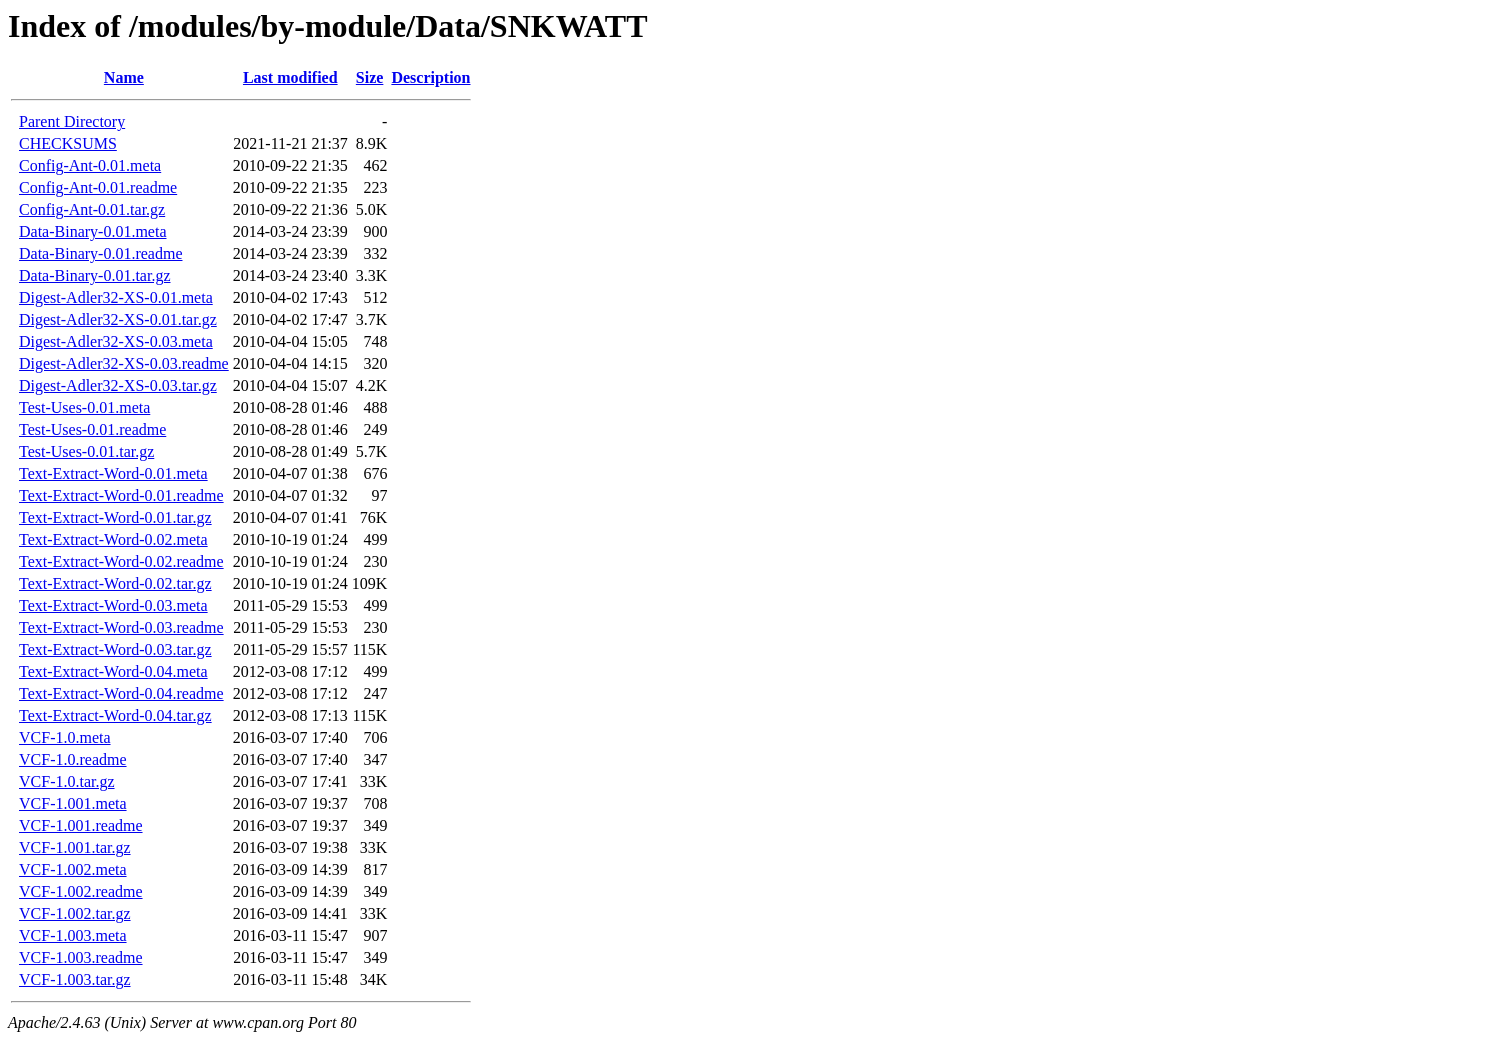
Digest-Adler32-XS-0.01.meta (116, 297)
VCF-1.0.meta (65, 737)
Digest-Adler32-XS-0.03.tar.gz (118, 385)
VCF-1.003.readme (81, 957)
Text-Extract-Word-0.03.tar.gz (115, 649)
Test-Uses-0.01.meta (84, 407)
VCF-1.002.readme (81, 891)
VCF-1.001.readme (81, 825)
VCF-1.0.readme (73, 759)
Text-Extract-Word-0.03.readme (121, 627)
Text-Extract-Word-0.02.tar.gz (115, 583)
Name (124, 77)
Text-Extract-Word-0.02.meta (113, 539)
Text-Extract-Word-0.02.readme (121, 561)
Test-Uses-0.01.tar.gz (86, 451)
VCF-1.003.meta (73, 935)
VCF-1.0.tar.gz (67, 781)
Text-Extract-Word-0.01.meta (113, 473)
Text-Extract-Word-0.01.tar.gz (115, 517)
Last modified (290, 77)
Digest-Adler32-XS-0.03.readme (124, 363)
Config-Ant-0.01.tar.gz (92, 209)
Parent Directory (72, 121)
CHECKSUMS (68, 143)
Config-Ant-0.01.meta (90, 165)
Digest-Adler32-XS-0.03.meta (116, 341)
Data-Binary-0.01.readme (100, 253)
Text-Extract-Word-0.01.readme (121, 495)
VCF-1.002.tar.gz (75, 913)
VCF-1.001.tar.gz (75, 847)
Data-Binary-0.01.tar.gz (95, 275)
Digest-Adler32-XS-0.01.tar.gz (118, 319)
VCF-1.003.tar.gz (75, 979)
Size (370, 77)
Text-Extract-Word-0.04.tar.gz (115, 715)
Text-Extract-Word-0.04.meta (113, 671)
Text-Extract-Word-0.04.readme (121, 693)
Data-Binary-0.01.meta (93, 231)
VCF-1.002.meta (73, 869)
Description (430, 77)
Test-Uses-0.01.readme (92, 429)
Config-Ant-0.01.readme (98, 187)
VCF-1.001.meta (73, 803)
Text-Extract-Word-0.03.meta (113, 605)
